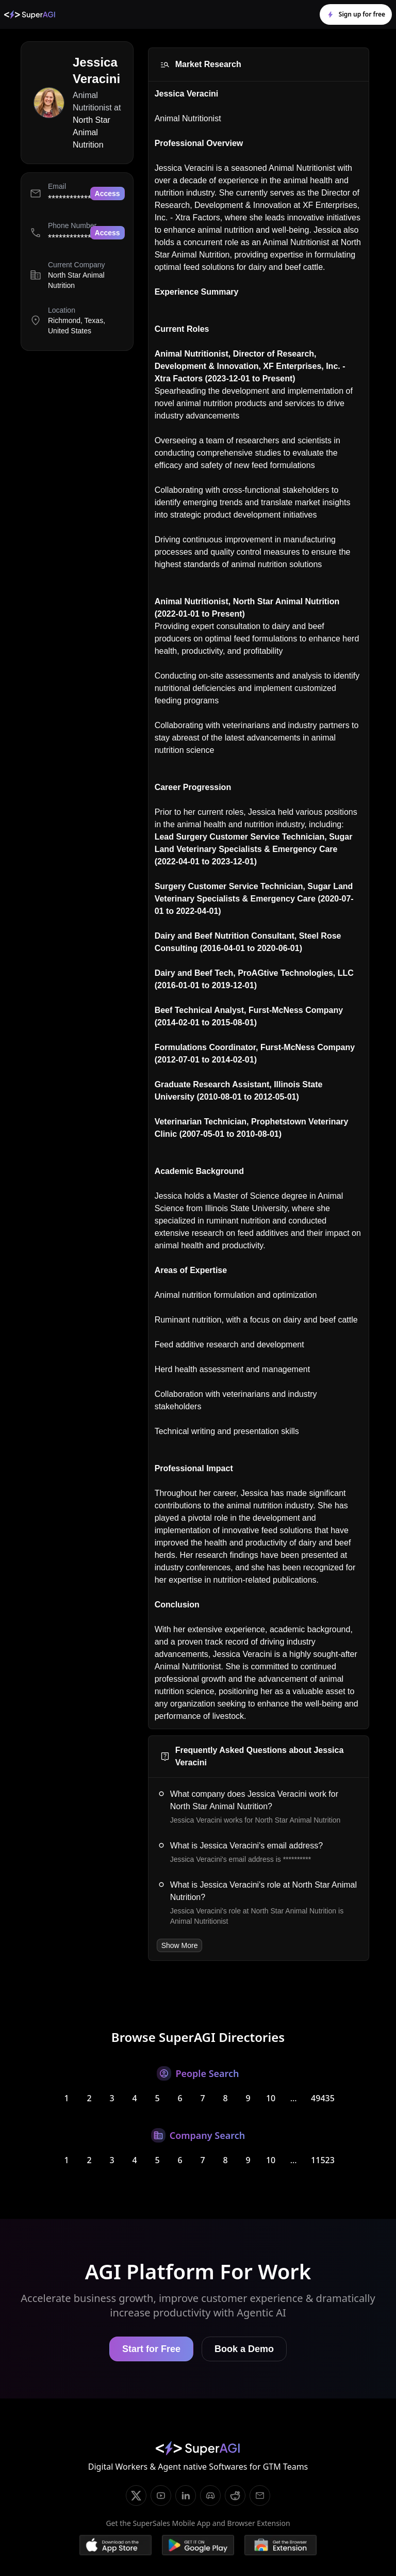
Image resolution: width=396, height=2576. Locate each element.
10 (270, 2098)
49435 (323, 2098)
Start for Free (151, 2349)
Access (107, 193)
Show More (179, 1945)
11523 (323, 2160)
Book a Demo (244, 2349)
